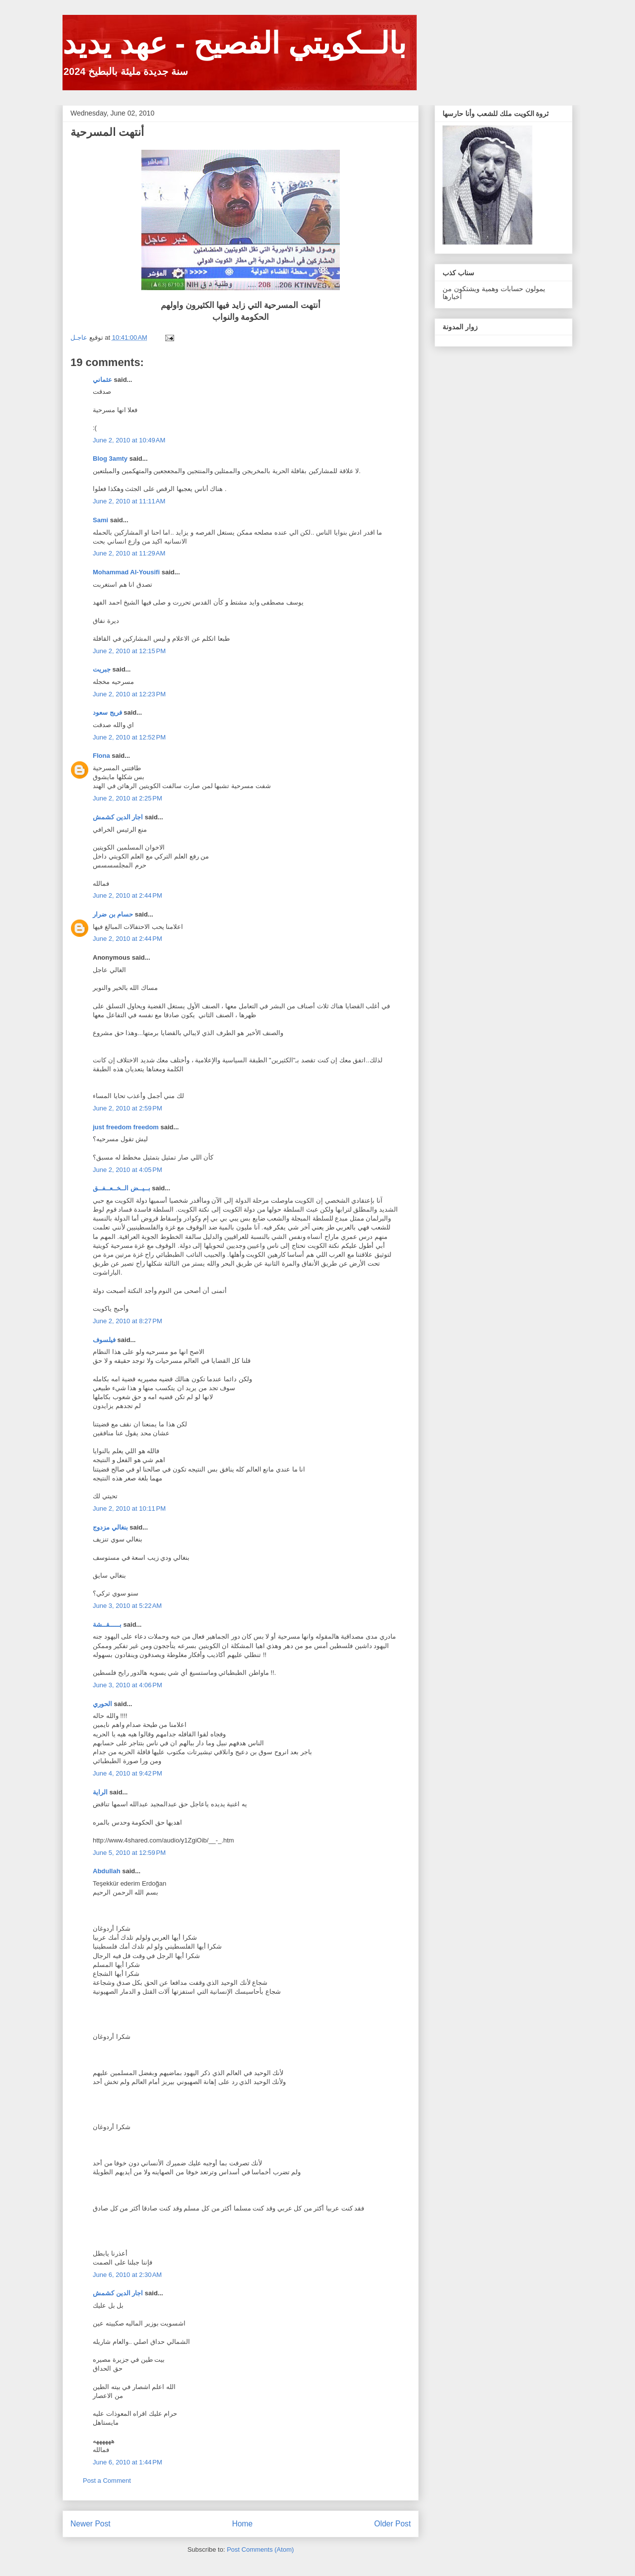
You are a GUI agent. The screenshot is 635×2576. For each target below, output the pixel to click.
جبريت (102, 669)
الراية (100, 1792)
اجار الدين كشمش (118, 817)
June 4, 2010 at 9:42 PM (127, 1773)
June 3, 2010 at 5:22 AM (127, 1605)
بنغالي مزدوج (110, 1527)
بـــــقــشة (107, 1624)
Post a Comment (107, 2480)
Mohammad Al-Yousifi (126, 572)
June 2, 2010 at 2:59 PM (127, 1108)
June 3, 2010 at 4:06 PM (127, 1685)
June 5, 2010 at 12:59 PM (129, 1852)
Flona (101, 755)
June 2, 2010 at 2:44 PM (127, 895)
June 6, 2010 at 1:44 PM (127, 2462)
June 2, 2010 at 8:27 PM (127, 1321)
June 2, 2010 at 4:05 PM (127, 1169)
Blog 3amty (110, 458)
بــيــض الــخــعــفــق (121, 1188)
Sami (100, 520)
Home (242, 2523)
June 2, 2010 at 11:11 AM (129, 501)
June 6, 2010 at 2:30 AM (127, 2274)
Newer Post (90, 2523)
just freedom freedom (126, 1127)
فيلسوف (104, 1340)
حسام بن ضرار (113, 914)
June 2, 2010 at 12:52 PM (129, 737)
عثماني (102, 379)
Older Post (392, 2523)
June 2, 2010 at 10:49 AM (129, 440)
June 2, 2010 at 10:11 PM (129, 1508)
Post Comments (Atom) (260, 2549)
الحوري (102, 1704)
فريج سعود (107, 712)
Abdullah (107, 1871)
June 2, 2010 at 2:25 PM (127, 798)
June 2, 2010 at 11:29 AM (129, 553)
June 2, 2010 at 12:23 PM (129, 694)
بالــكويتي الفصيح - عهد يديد (234, 43)
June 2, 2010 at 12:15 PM (129, 651)
